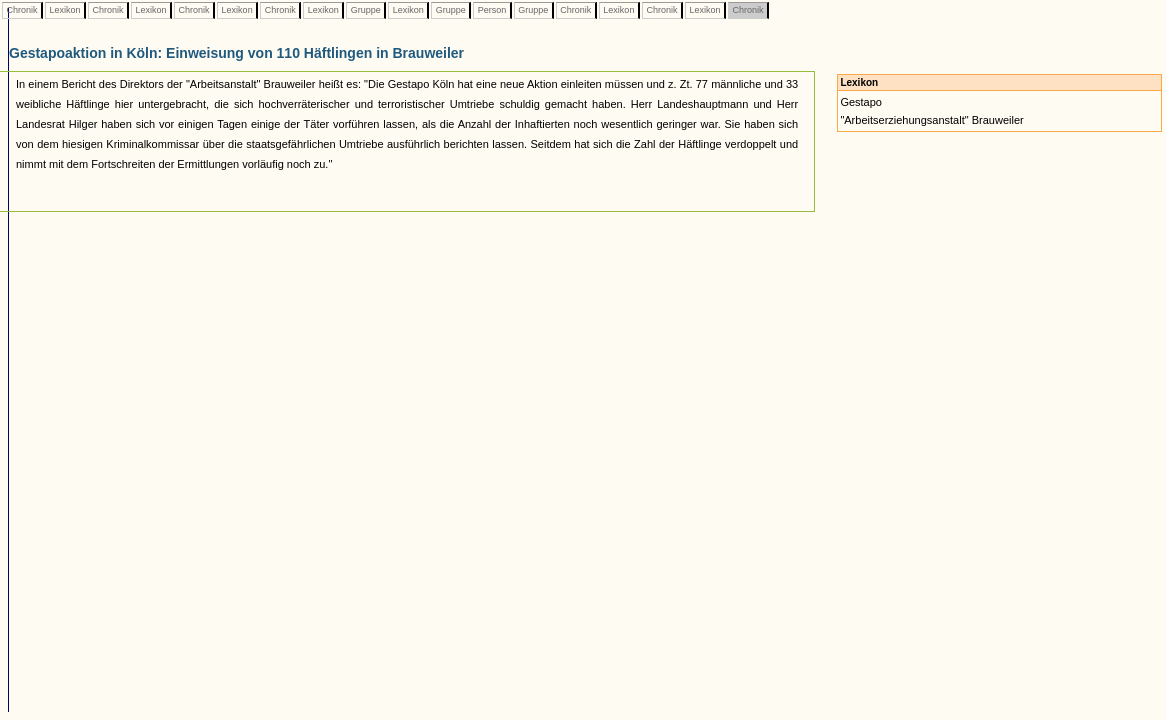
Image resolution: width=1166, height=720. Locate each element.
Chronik (22, 10)
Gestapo (861, 102)
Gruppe (365, 10)
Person (492, 10)
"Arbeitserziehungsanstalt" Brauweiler (931, 120)
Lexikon (65, 10)
